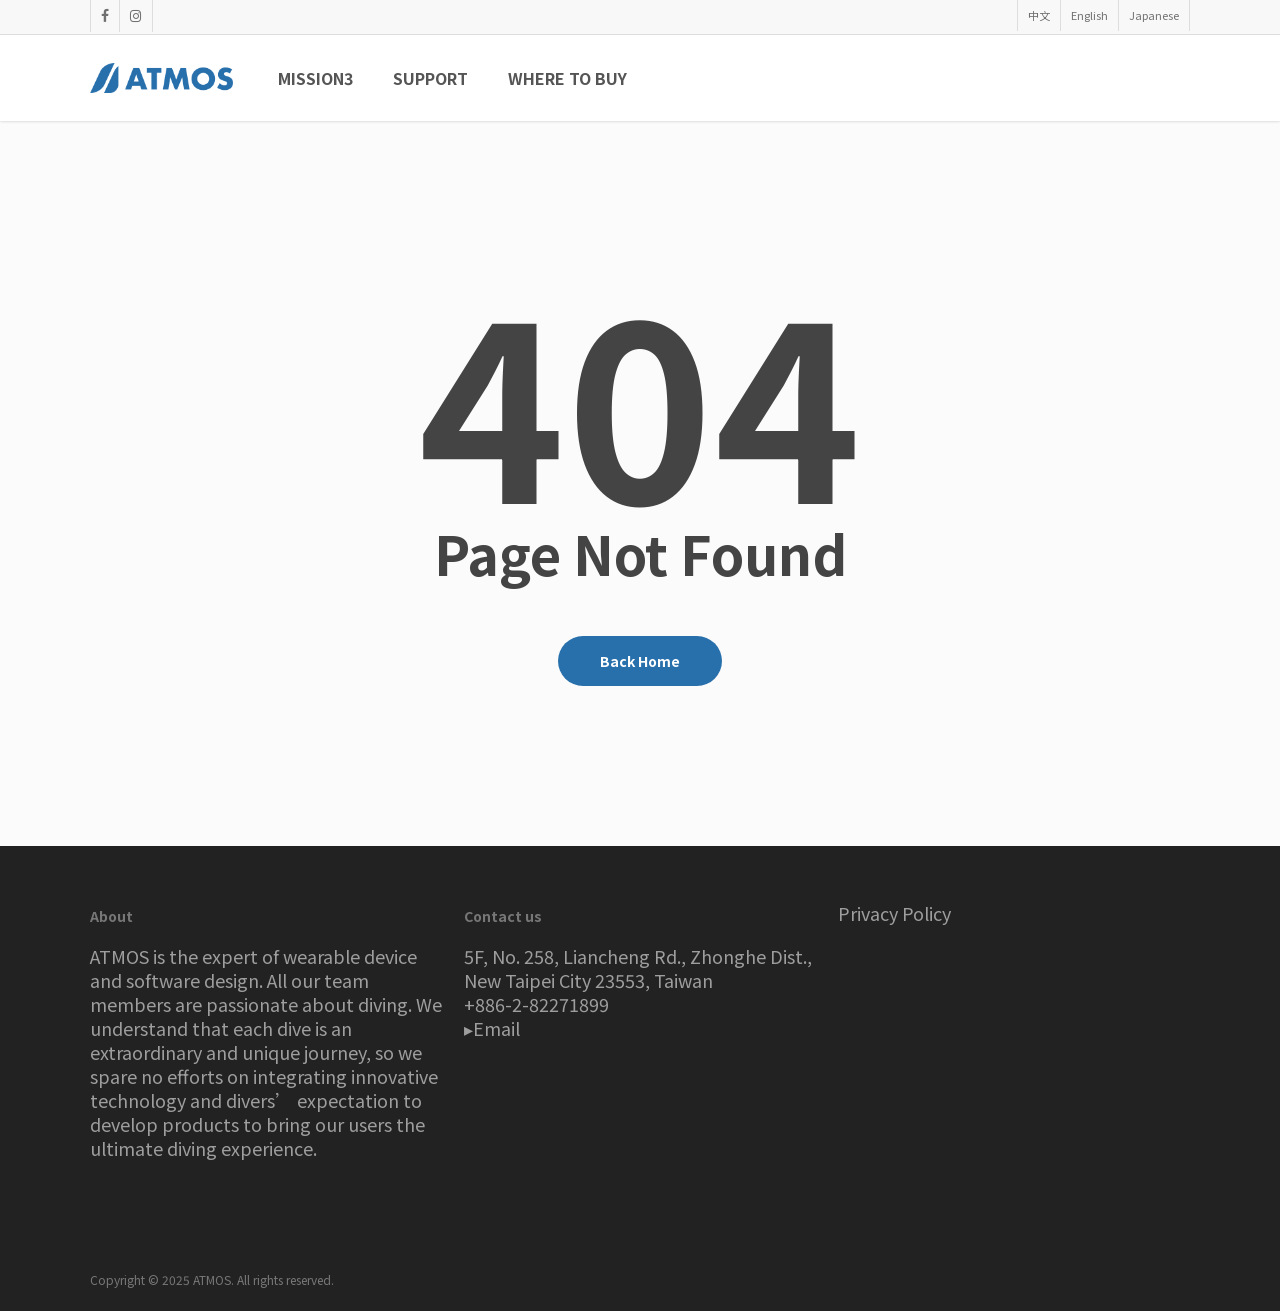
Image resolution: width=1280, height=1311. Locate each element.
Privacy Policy (894, 913)
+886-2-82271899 (536, 1004)
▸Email (492, 1028)
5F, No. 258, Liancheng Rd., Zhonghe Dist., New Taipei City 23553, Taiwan (638, 968)
